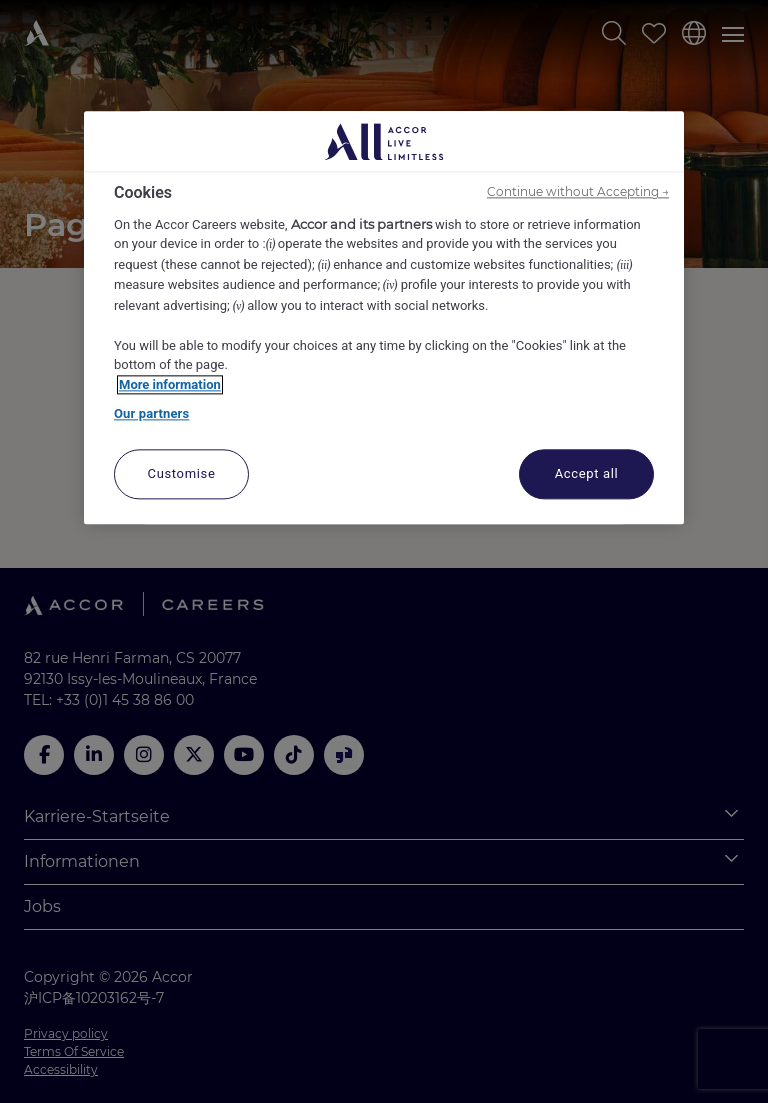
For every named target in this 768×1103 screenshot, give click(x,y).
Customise (182, 473)
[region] (384, 318)
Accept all (587, 473)
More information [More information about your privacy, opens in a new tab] (170, 384)
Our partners (151, 414)
